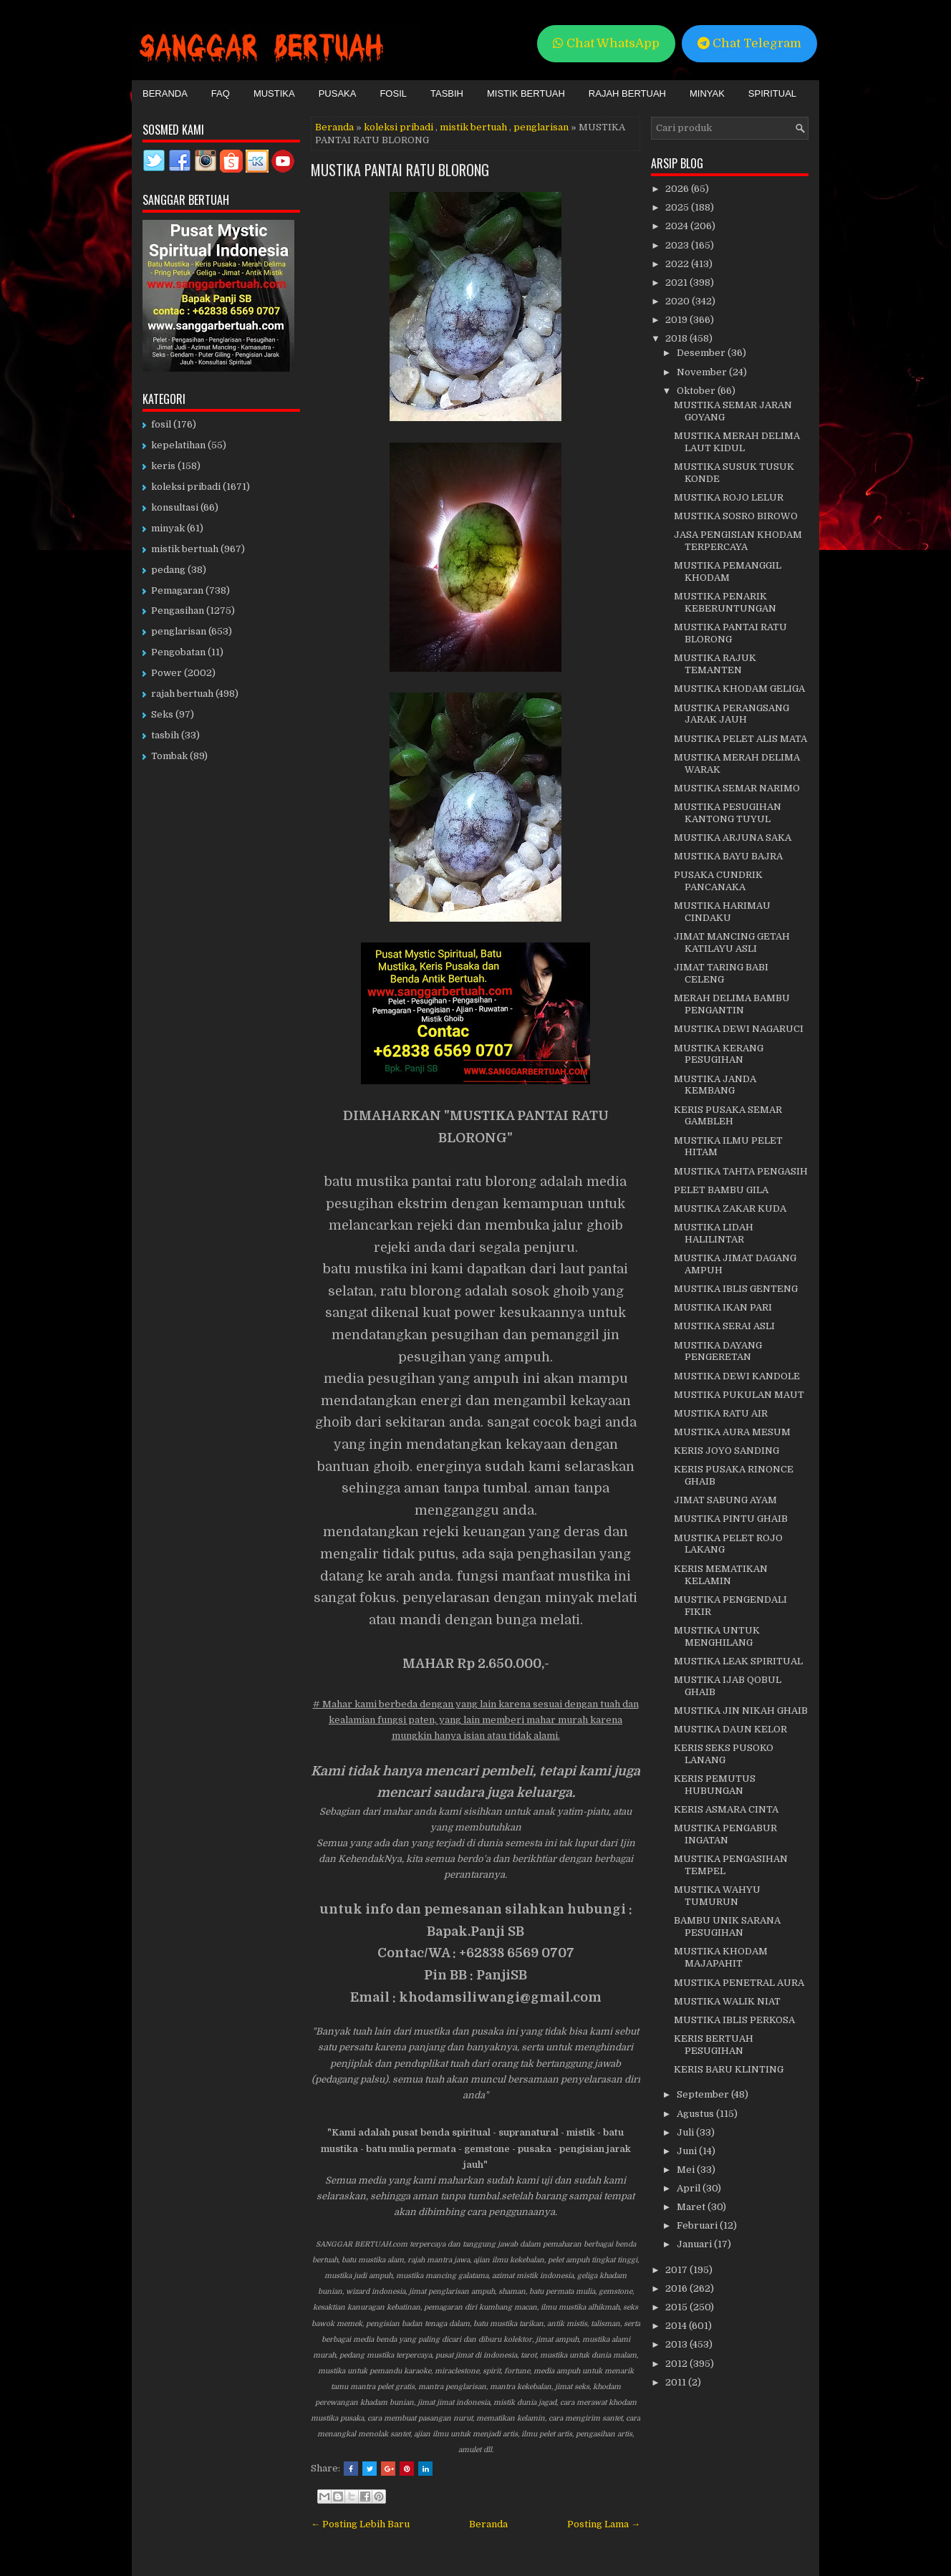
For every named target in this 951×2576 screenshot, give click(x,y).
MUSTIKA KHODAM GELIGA (739, 688)
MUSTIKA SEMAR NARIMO (737, 788)
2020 (678, 301)
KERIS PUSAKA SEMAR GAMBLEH (728, 1115)
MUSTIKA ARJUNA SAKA (732, 837)
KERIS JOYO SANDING (726, 1450)
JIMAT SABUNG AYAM (725, 1500)
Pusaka (338, 93)
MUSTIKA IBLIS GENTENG (736, 1288)
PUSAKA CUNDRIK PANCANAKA (718, 880)
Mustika (274, 93)
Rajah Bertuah (627, 93)
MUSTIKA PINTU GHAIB (731, 1518)
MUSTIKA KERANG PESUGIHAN (718, 1054)
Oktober (697, 390)
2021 (677, 282)
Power (166, 672)
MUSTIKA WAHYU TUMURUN (717, 1895)
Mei (687, 2169)
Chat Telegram (749, 43)
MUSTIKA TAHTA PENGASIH (741, 1171)
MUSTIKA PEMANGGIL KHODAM (727, 571)
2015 (677, 2307)
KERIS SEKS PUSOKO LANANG (723, 1753)
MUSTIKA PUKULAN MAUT (739, 1394)
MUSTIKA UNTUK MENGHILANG (717, 1636)
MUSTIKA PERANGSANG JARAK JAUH (731, 714)
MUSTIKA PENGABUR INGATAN (725, 1834)
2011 (676, 2382)
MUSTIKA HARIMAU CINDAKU (722, 911)
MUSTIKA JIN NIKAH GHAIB (741, 1710)
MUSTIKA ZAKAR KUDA (730, 1208)
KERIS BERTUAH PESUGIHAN (713, 2044)
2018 (677, 338)
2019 (677, 319)
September (704, 2094)
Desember (702, 352)
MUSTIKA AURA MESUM (732, 1432)
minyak (168, 528)
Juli (686, 2132)
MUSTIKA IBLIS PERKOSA (734, 2020)
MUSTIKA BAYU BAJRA (728, 856)
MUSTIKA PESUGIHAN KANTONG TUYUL (727, 812)
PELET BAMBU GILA (721, 1190)
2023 (678, 245)
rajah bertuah (182, 693)
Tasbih (446, 93)
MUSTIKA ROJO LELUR (728, 497)
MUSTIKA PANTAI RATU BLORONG (400, 170)
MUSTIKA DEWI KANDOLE (737, 1376)
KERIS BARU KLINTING (728, 2069)
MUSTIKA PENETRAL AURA (739, 1982)
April (690, 2188)
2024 (677, 226)
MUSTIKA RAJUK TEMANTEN (715, 663)
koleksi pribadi (398, 127)
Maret (692, 2206)
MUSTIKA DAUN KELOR (730, 1729)
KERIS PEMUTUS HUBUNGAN (715, 1784)
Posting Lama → (603, 2524)
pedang (168, 569)
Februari (698, 2225)
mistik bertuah (473, 127)
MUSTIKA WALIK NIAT (727, 2001)
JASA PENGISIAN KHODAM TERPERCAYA (738, 540)
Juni (688, 2151)
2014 (677, 2325)
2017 (677, 2269)
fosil (161, 424)
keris (163, 465)
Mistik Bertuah (526, 93)
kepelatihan (178, 445)
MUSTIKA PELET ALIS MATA (740, 738)
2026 (678, 188)
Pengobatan (178, 652)
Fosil (393, 93)
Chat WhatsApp (606, 43)
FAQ (220, 93)
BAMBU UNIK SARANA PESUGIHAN (727, 1926)
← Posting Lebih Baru (360, 2524)
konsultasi (174, 507)
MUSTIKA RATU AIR (721, 1413)
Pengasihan (177, 610)
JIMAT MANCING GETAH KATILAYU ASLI (732, 942)
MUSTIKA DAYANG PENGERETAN (718, 1351)
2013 (677, 2344)
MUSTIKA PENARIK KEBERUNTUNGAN (725, 602)
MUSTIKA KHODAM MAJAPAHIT (721, 1957)
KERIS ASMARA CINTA (726, 1809)
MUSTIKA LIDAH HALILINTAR (713, 1233)
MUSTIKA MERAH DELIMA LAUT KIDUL (737, 441)
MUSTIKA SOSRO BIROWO (736, 516)
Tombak (169, 756)
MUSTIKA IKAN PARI (723, 1307)
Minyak (707, 93)
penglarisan (541, 127)
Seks (162, 714)
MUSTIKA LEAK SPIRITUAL (738, 1661)
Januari (695, 2244)
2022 (678, 264)
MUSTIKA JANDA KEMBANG (715, 1085)
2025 (678, 207)
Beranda (165, 93)
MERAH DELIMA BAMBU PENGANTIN (732, 1004)
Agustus (696, 2113)
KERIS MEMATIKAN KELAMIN (721, 1574)
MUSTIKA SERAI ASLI (724, 1326)
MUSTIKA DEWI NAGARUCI (738, 1028)
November (703, 372)
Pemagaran (177, 590)
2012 (677, 2363)
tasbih (165, 735)
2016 (677, 2288)
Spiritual (772, 93)
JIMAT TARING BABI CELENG (721, 973)
